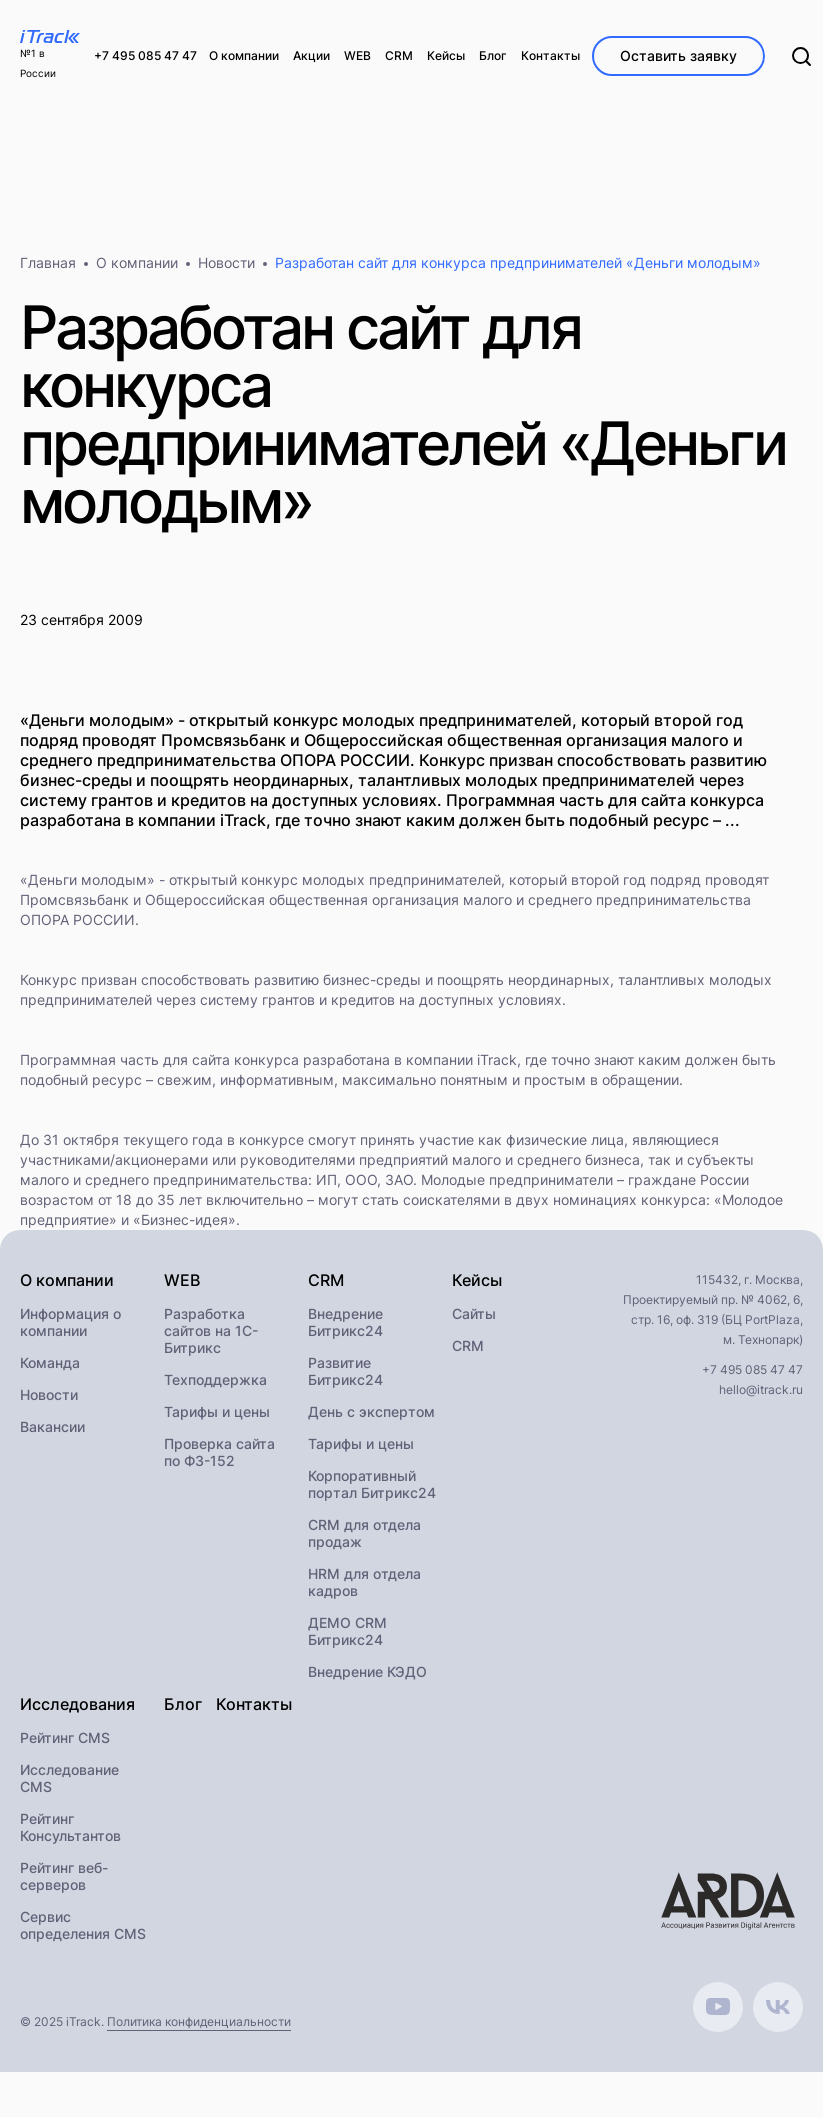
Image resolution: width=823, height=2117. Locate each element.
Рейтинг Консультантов (70, 1827)
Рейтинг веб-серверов (64, 1876)
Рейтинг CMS (65, 1737)
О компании (137, 262)
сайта (211, 1059)
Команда (50, 1362)
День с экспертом (371, 1411)
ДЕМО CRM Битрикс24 (347, 1631)
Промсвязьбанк (74, 899)
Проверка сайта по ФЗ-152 (219, 1452)
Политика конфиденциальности (199, 2021)
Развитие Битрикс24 (345, 1371)
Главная (48, 262)
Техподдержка (215, 1379)
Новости (226, 262)
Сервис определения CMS (83, 1925)
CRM (468, 1345)
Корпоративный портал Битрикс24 (372, 1484)
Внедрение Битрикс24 (345, 1322)
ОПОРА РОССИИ (77, 919)
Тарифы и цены (217, 1411)
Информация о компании (70, 1322)
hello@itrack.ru (761, 1389)
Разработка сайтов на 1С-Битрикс (211, 1330)
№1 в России (38, 63)
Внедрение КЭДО (367, 1671)
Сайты (474, 1313)
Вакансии (52, 1426)
